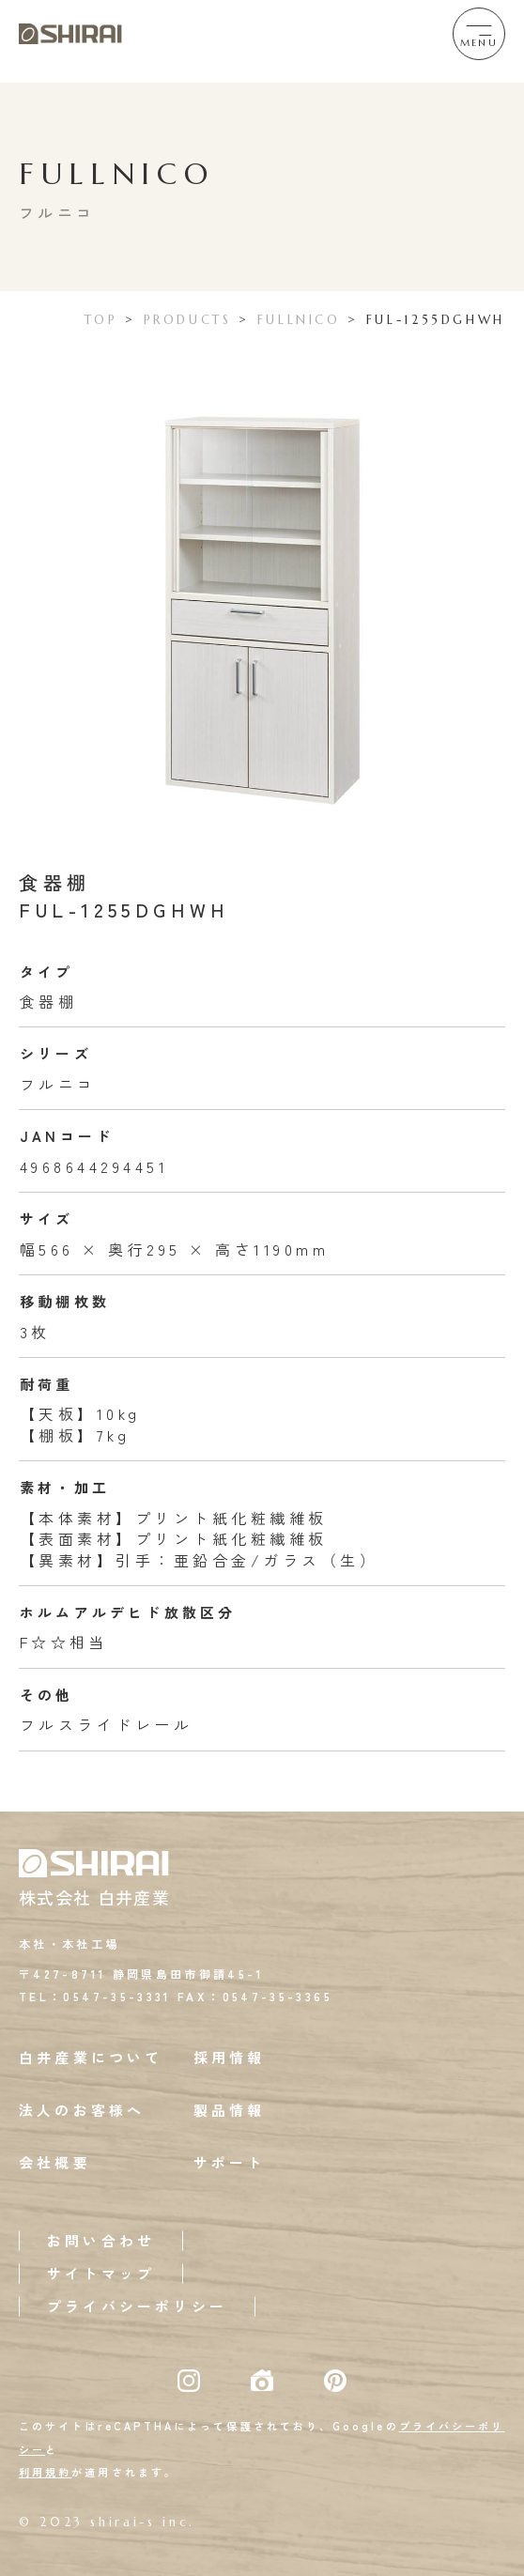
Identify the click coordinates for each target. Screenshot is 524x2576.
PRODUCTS (188, 320)
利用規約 (45, 2471)
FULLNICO (299, 320)
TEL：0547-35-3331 (95, 1996)
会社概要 (55, 2162)
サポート (229, 2162)
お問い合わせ (101, 2240)
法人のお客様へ (82, 2110)
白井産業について (91, 2057)
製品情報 (229, 2110)
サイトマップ (101, 2273)
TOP (101, 320)
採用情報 (229, 2057)
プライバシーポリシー (137, 2306)
